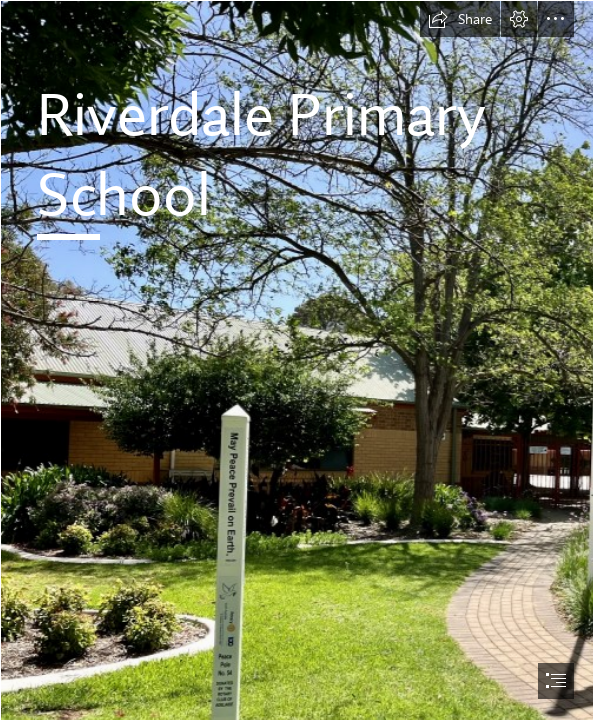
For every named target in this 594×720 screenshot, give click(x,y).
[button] (460, 19)
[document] (297, 360)
